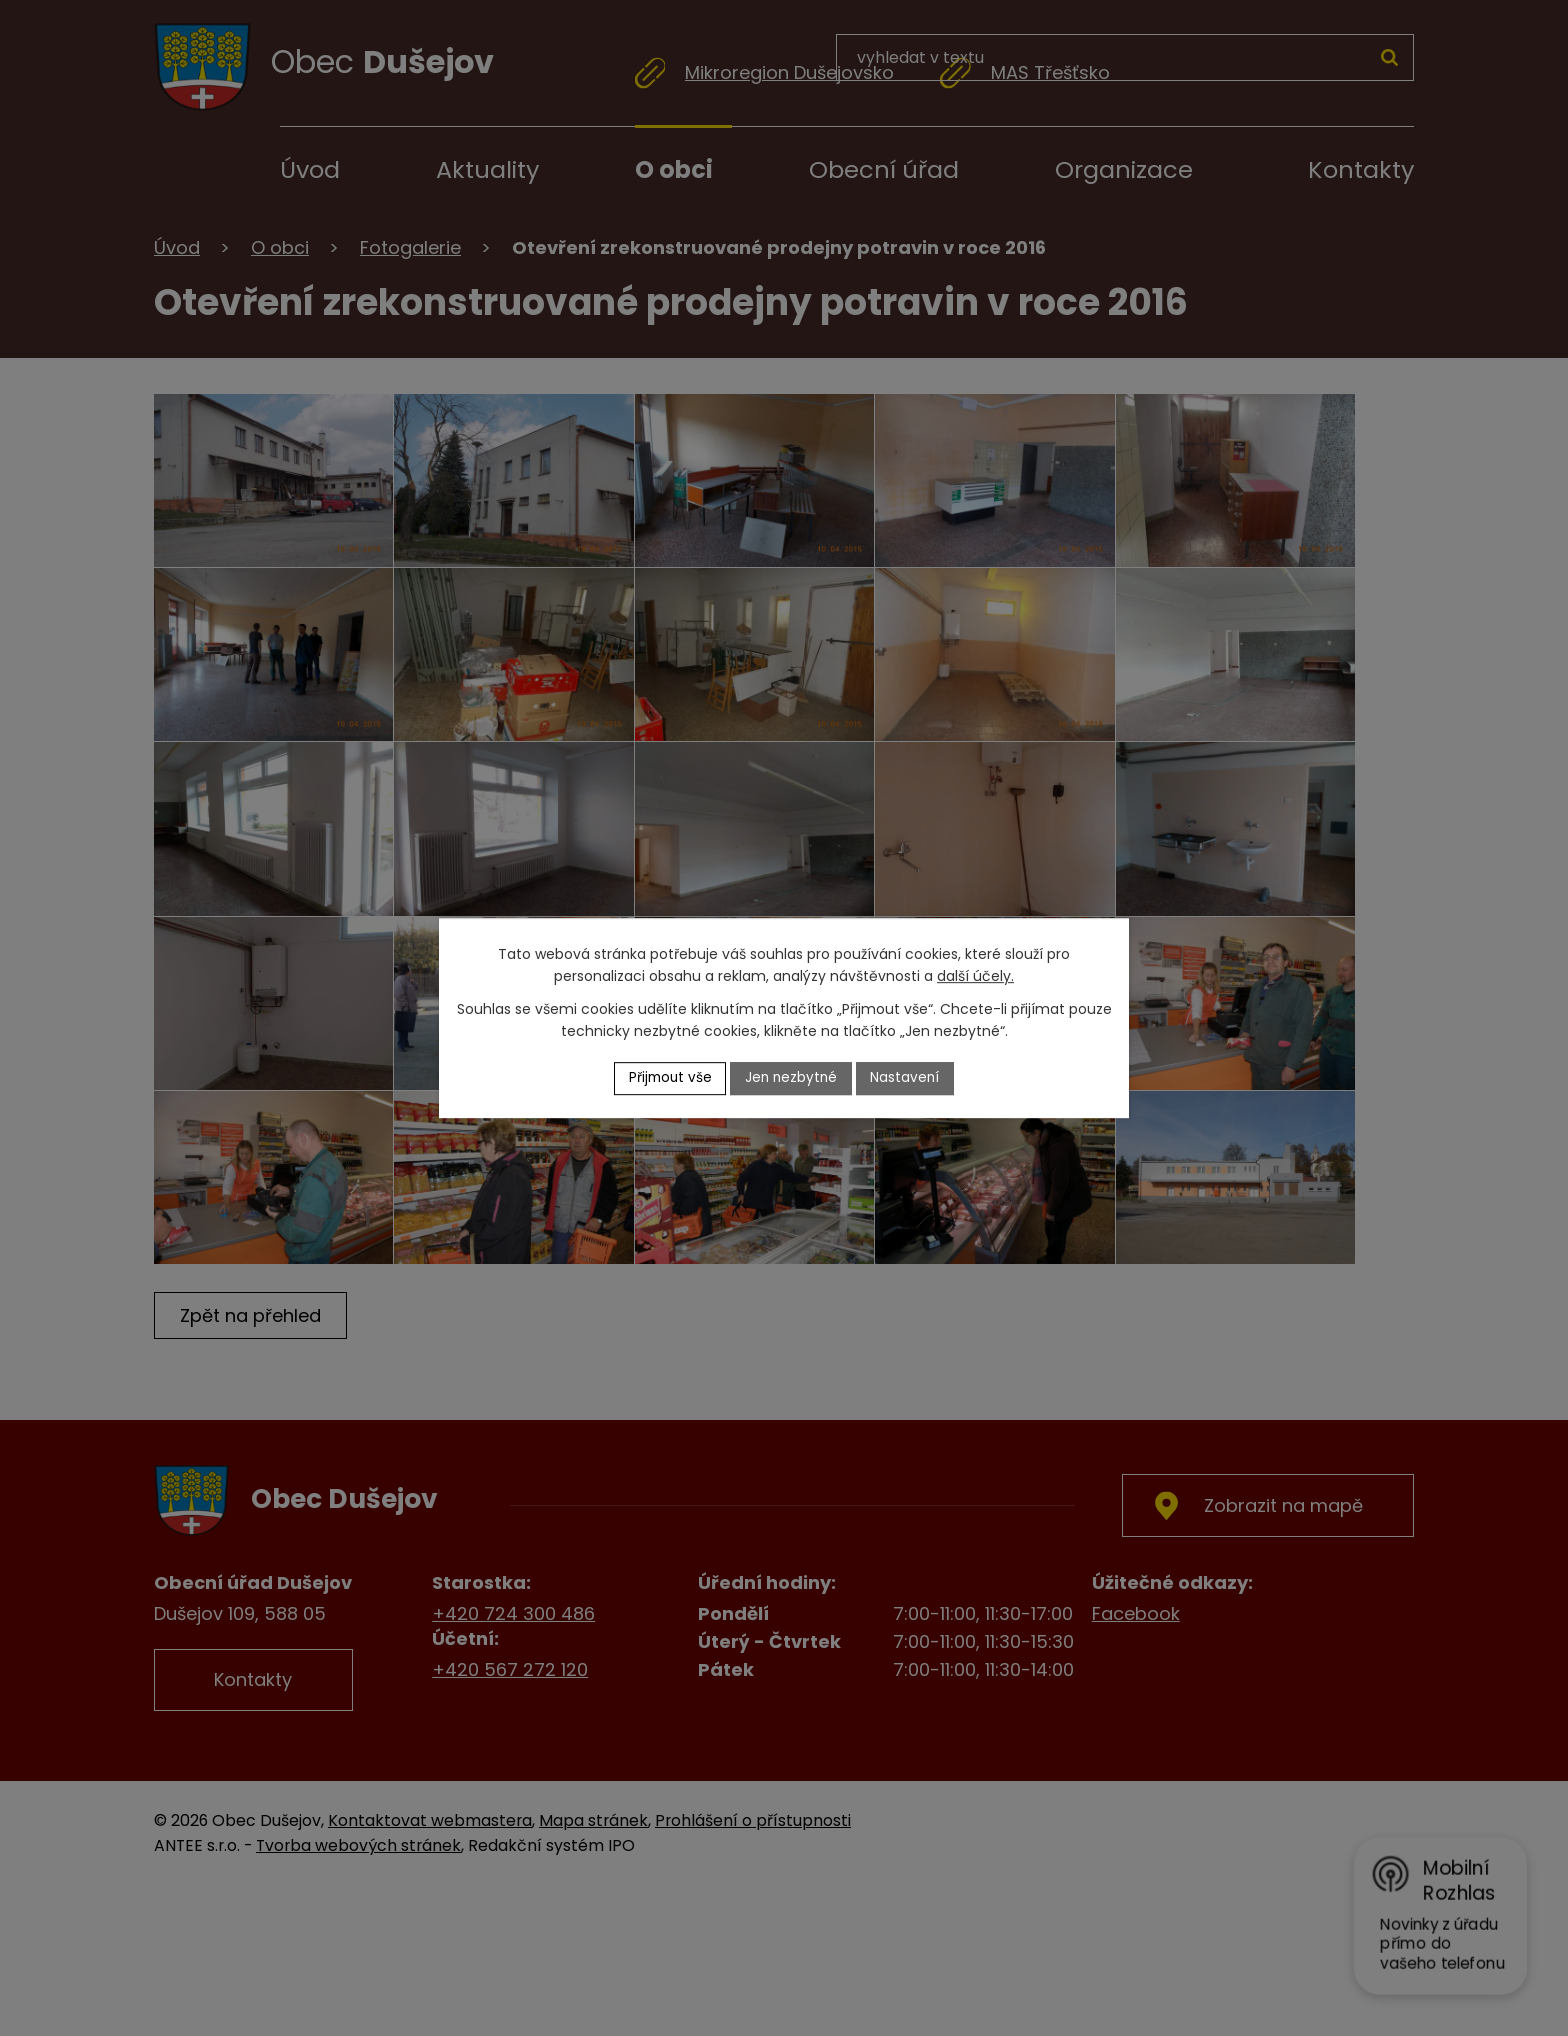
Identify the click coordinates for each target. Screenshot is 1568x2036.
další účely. (975, 976)
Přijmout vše (668, 1078)
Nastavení (909, 1078)
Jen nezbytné (792, 1078)
